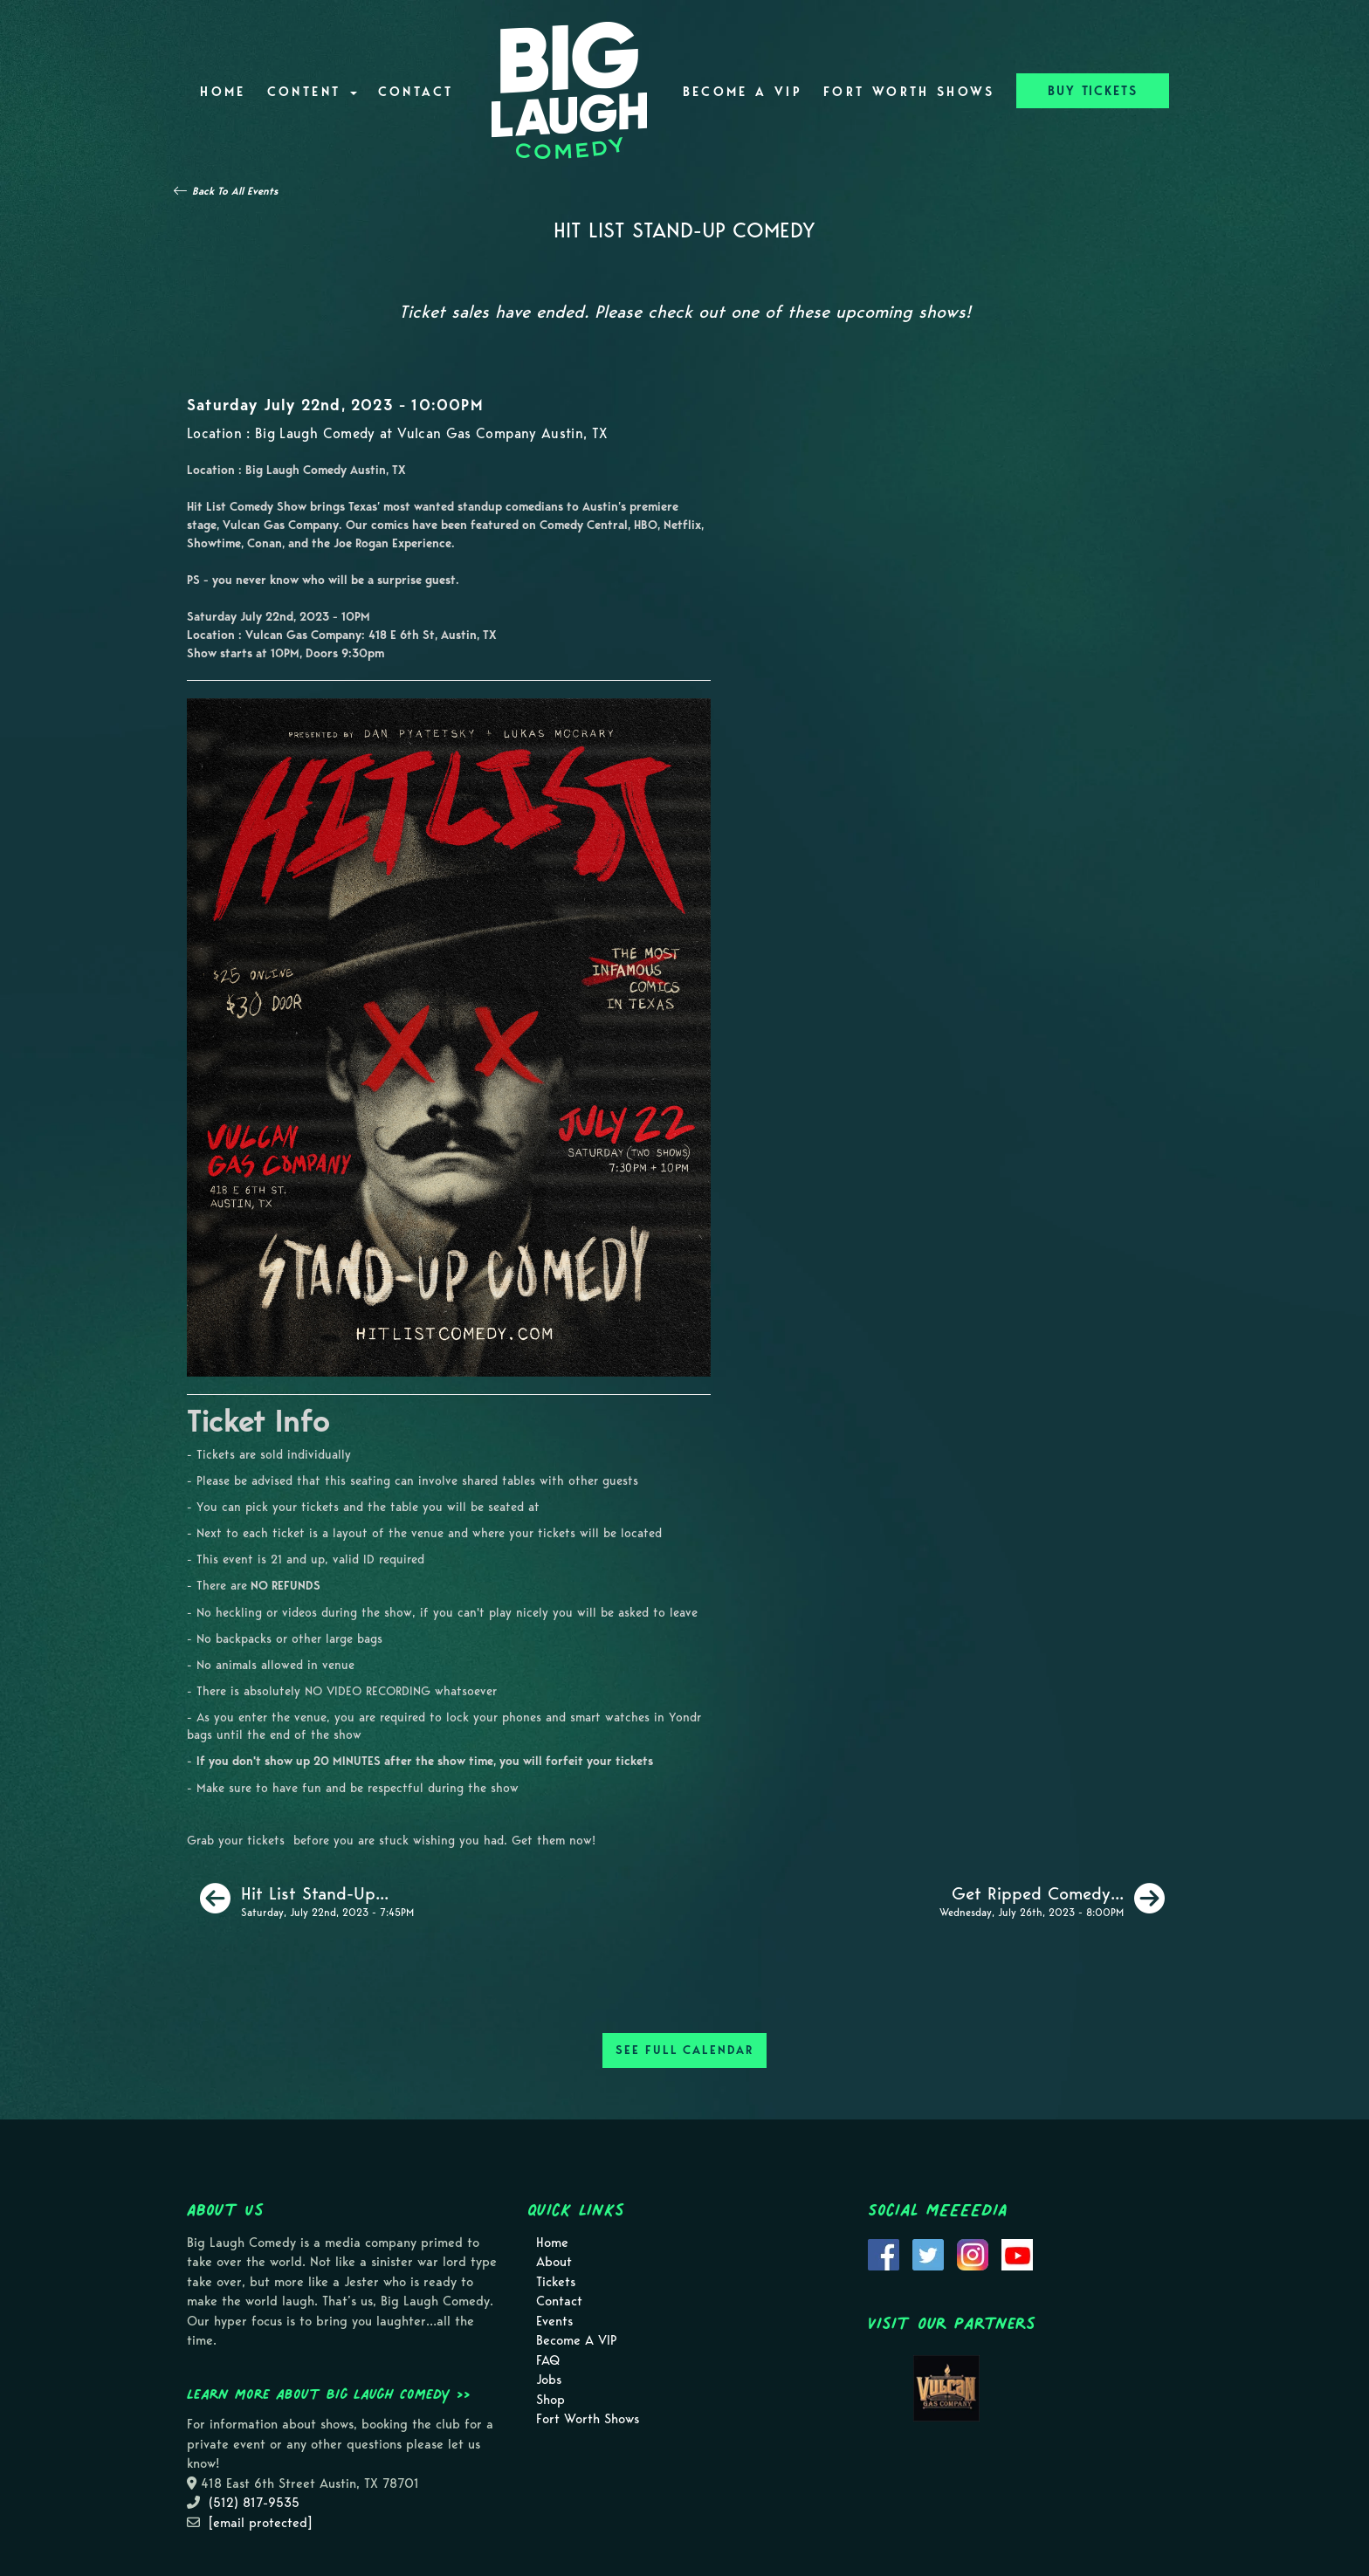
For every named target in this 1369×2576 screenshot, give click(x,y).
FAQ (548, 2360)
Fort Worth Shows (909, 92)
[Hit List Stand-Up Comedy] (307, 1898)
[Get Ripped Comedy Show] (1052, 1898)
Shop (550, 2400)
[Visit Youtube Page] (1017, 2253)
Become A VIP (742, 92)
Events (554, 2321)
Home (222, 92)
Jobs (548, 2379)
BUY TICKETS (1093, 91)
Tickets (555, 2282)
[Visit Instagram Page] (972, 2253)
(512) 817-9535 (254, 2503)
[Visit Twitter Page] (928, 2253)
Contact (416, 92)
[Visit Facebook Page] (883, 2253)
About (554, 2262)
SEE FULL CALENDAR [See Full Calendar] (684, 2050)
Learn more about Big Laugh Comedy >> (329, 2393)
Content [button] (312, 92)
